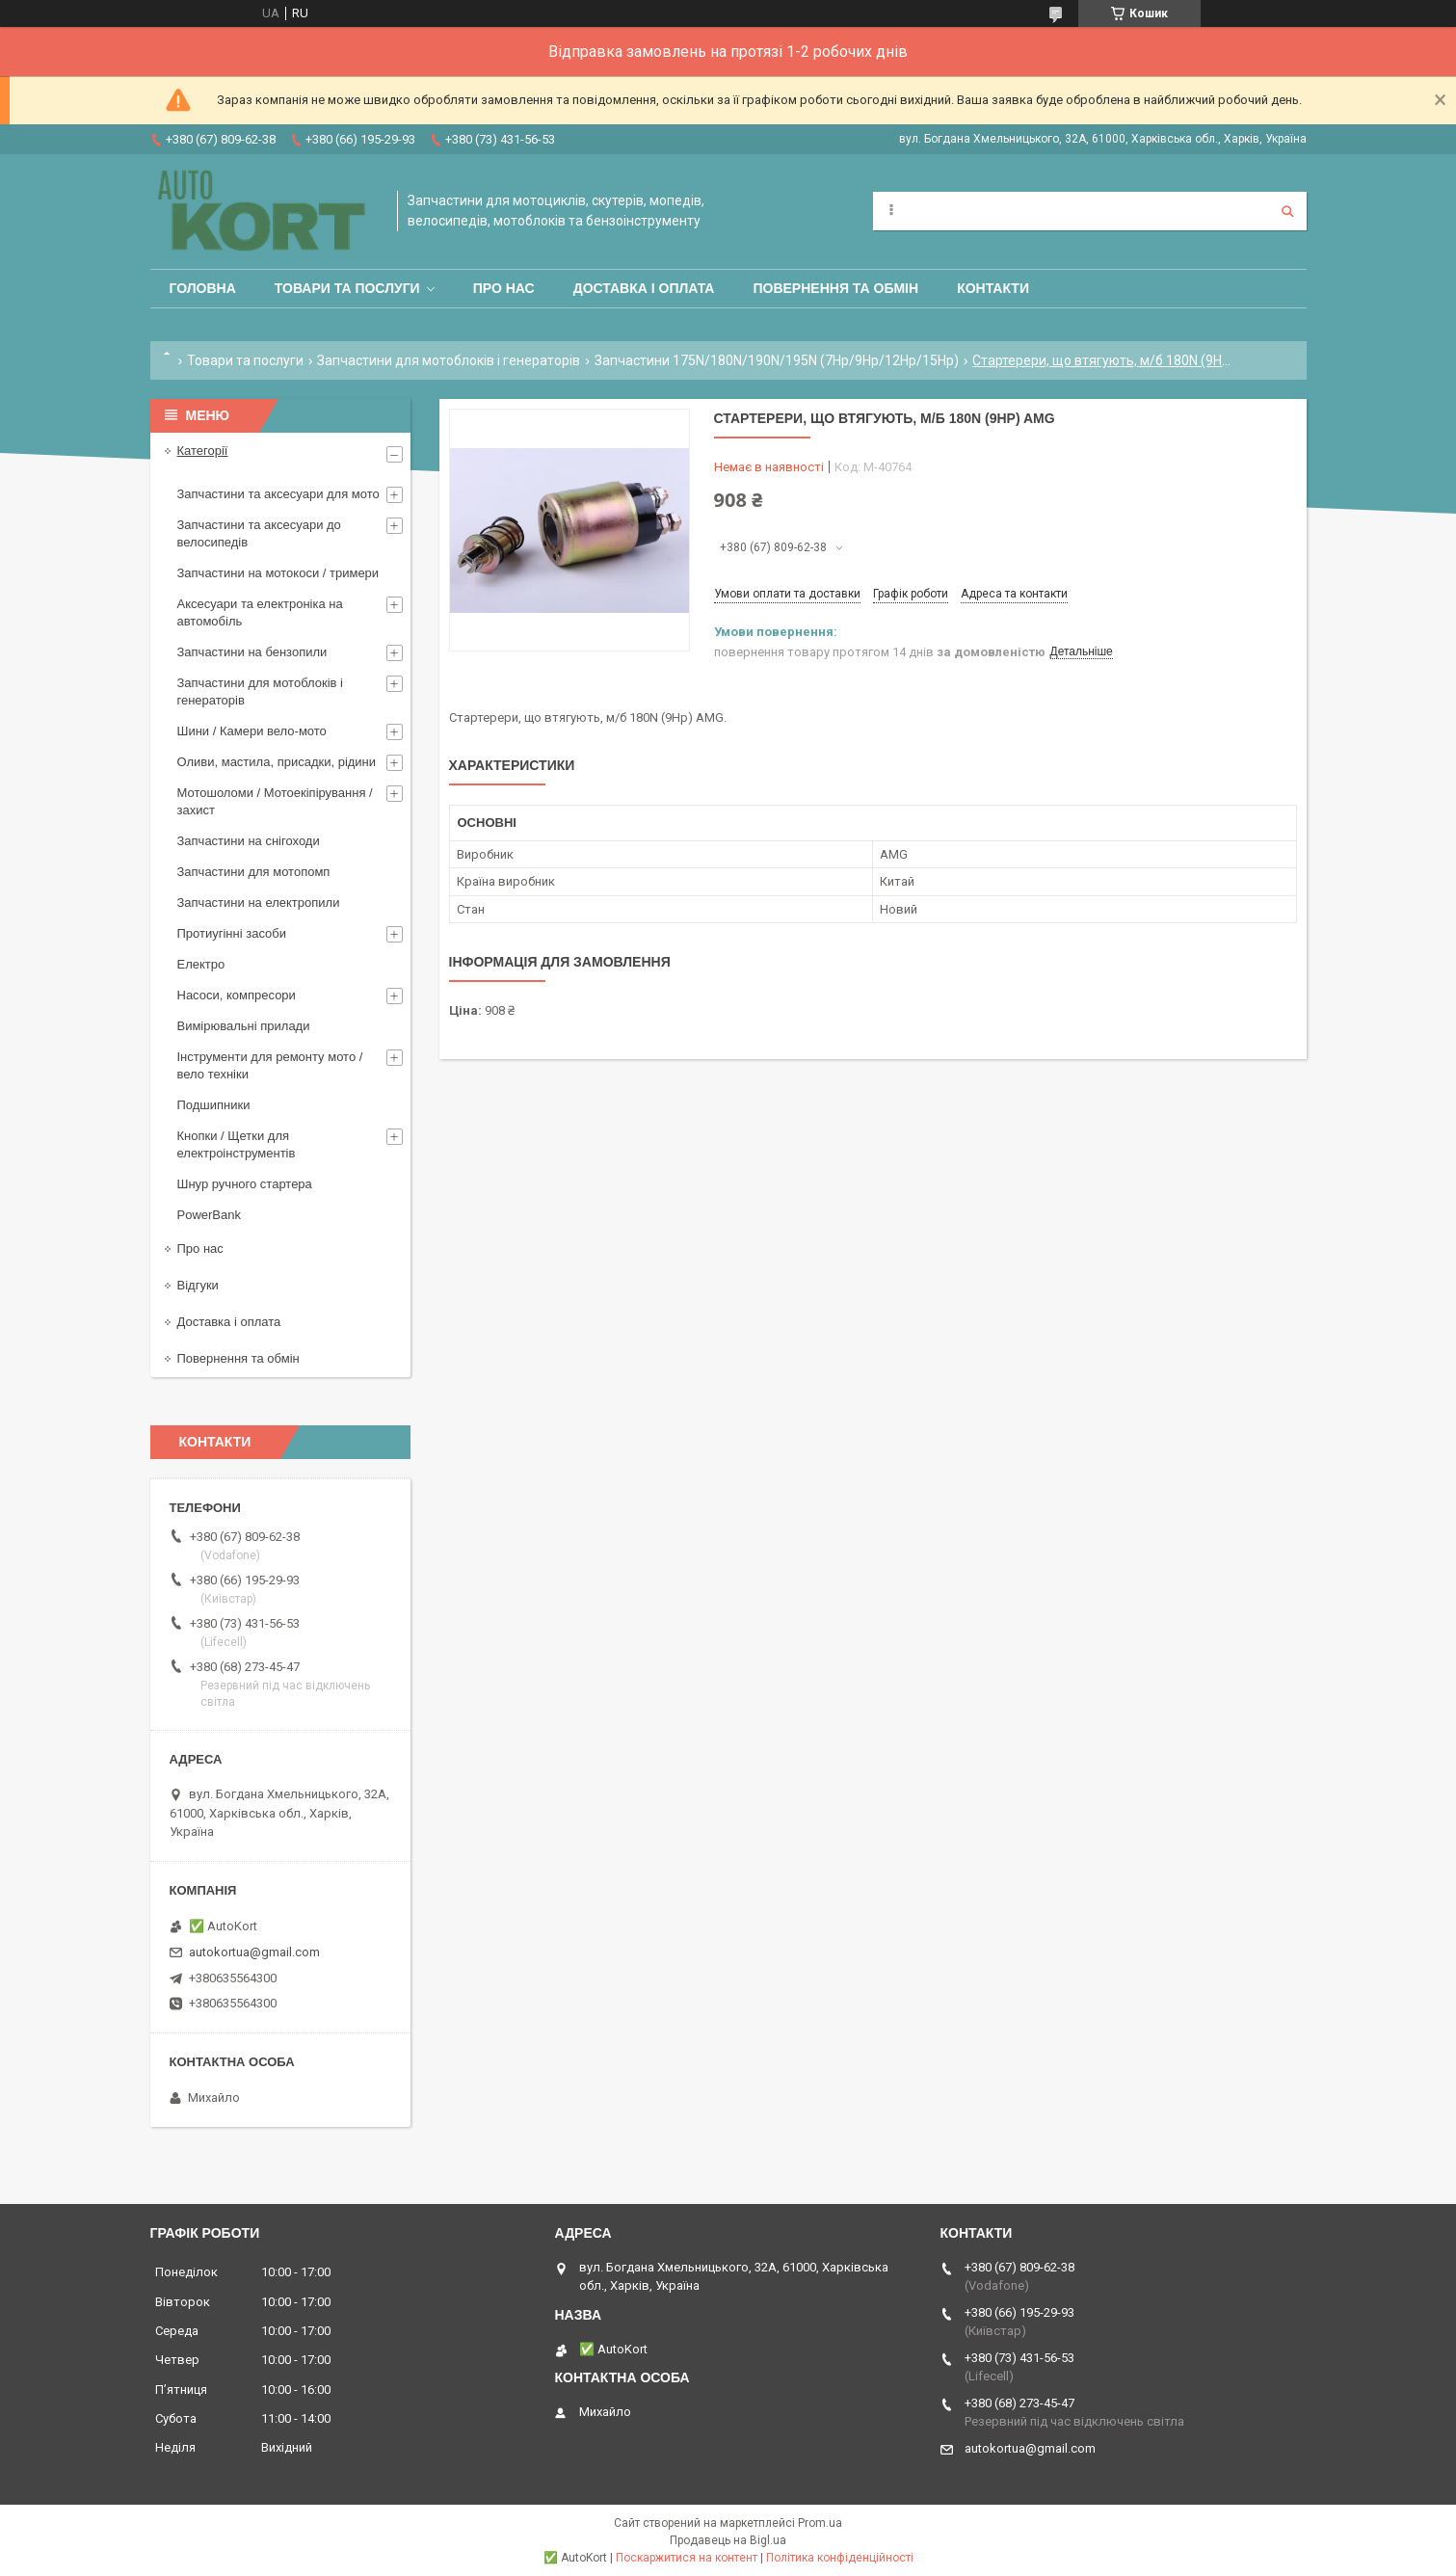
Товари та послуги (347, 288)
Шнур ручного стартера (244, 1184)
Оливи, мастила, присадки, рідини (277, 762)
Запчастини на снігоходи (248, 841)
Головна (203, 288)
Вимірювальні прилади (243, 1026)
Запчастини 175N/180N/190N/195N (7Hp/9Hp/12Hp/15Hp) (777, 360)
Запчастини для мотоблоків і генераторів (448, 360)
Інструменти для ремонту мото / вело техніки (270, 1065)
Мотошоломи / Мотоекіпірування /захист (275, 801)
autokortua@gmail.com (254, 1952)
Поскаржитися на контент (686, 2557)
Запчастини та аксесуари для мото (278, 494)
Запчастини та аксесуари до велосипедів (259, 533)
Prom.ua (820, 2523)
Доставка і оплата (644, 288)
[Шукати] (1287, 211)
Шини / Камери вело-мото (252, 731)
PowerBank (209, 1215)
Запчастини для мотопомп (254, 871)
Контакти (993, 288)
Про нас (504, 288)
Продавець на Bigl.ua (728, 2540)
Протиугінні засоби (232, 933)
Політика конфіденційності (839, 2557)
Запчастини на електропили (258, 902)
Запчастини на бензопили (252, 652)
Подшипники (214, 1105)
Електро (201, 964)
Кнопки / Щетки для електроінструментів (236, 1144)
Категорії (202, 450)
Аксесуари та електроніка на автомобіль (260, 612)
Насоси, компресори (236, 995)
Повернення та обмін (835, 288)
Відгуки (198, 1285)
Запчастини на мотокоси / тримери (278, 573)
